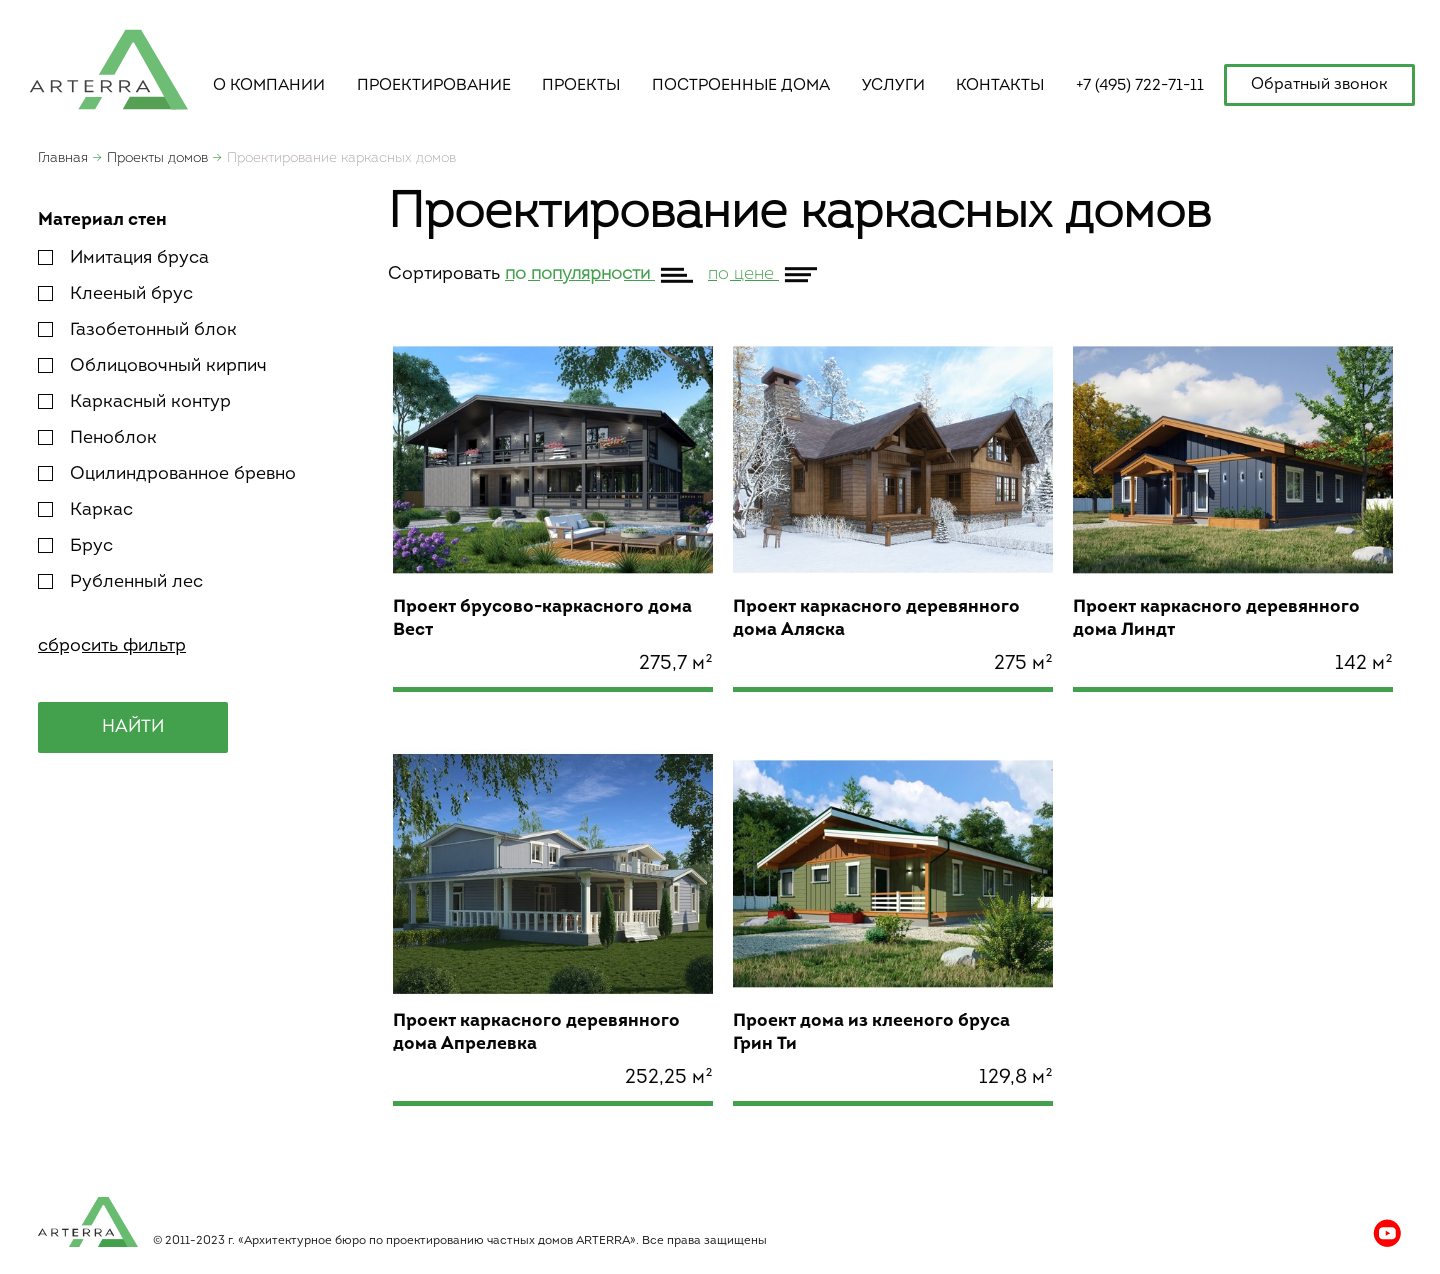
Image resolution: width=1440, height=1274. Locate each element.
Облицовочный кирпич (152, 366)
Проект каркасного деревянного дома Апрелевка (536, 1033)
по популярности (580, 274)
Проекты (581, 86)
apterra (109, 68)
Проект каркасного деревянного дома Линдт (1216, 619)
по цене (743, 274)
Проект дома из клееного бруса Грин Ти (871, 1033)
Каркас (85, 510)
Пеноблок (97, 438)
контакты (1000, 86)
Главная (63, 158)
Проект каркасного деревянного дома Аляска (876, 619)
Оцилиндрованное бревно (167, 474)
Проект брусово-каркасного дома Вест (542, 619)
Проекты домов (157, 158)
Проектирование (434, 86)
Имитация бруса (123, 258)
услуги (893, 86)
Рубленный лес (120, 582)
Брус (75, 546)
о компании (269, 86)
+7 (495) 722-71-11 (1140, 86)
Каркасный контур (134, 402)
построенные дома (741, 86)
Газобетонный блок (137, 330)
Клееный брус (115, 294)
